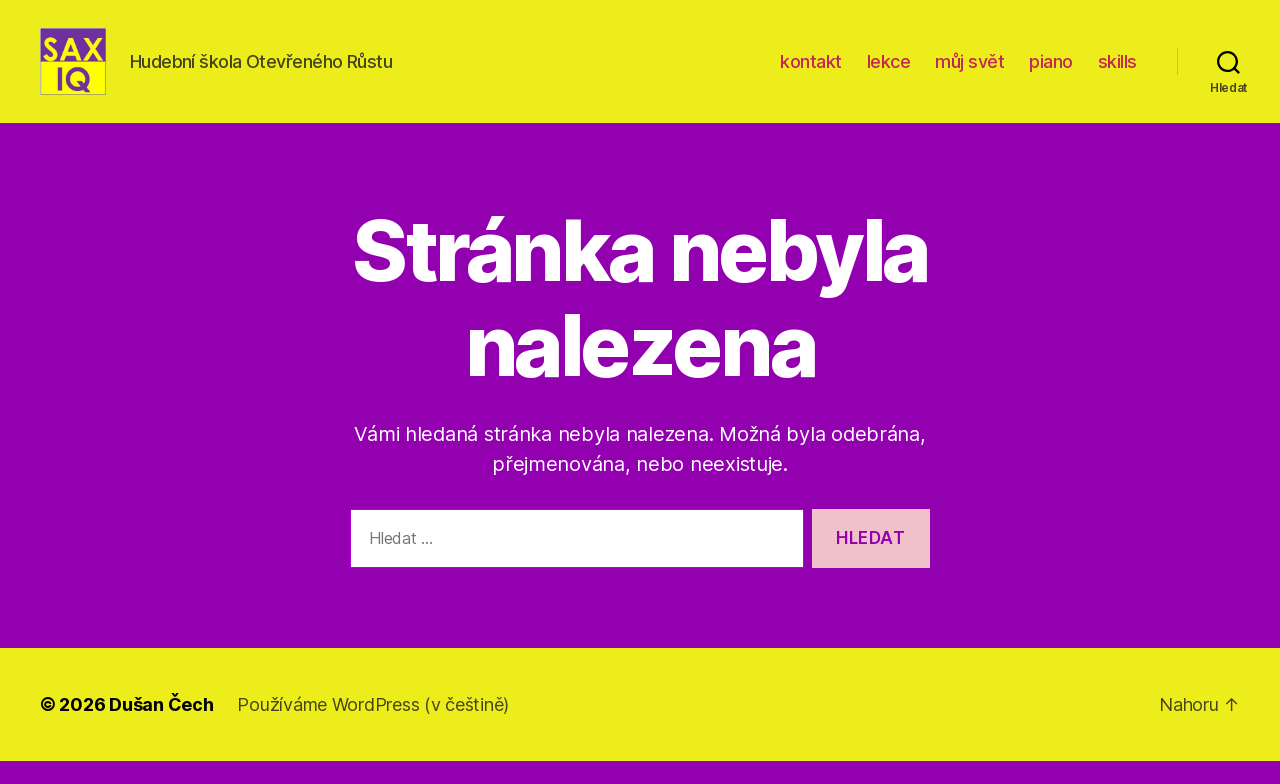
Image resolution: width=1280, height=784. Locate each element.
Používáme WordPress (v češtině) (373, 727)
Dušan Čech (161, 727)
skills (1117, 72)
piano (1051, 72)
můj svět (969, 72)
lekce (889, 72)
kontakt (811, 72)
